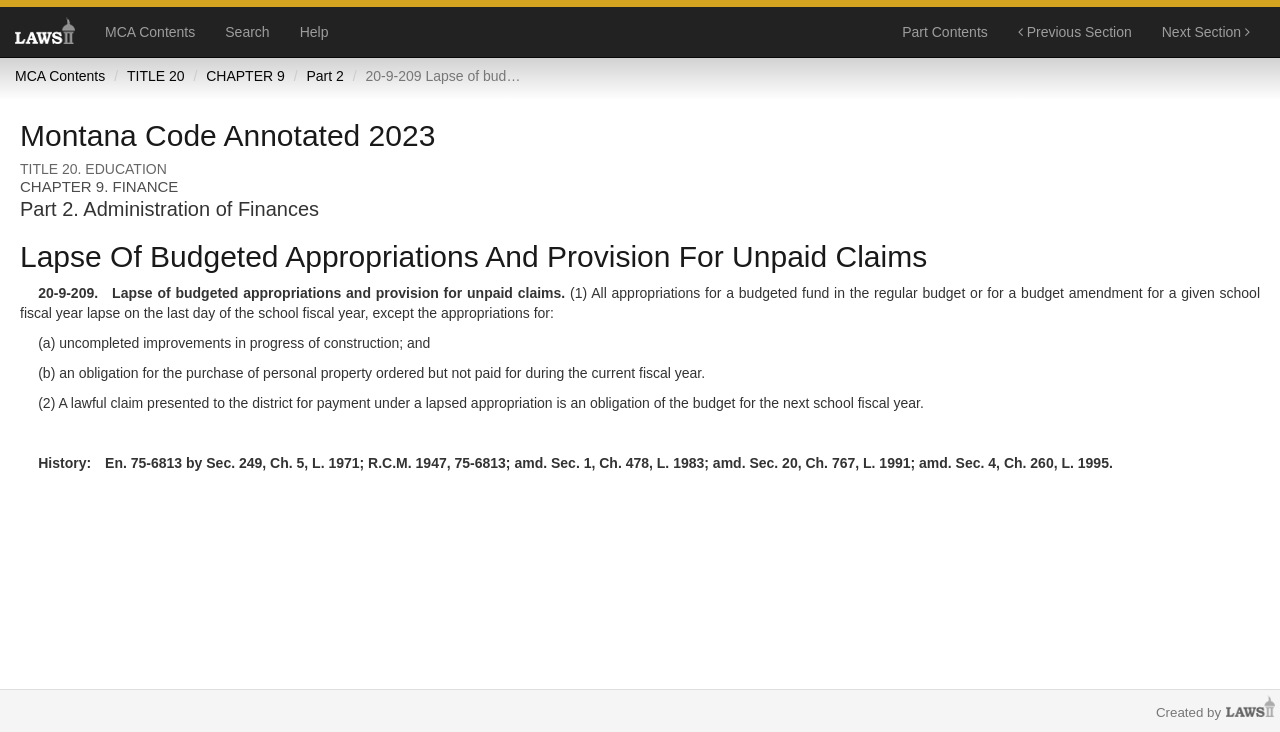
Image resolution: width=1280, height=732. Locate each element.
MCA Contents (150, 32)
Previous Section (1075, 32)
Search (247, 32)
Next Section (1206, 32)
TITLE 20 (156, 76)
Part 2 (324, 76)
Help (314, 32)
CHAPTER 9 (245, 76)
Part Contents (945, 32)
